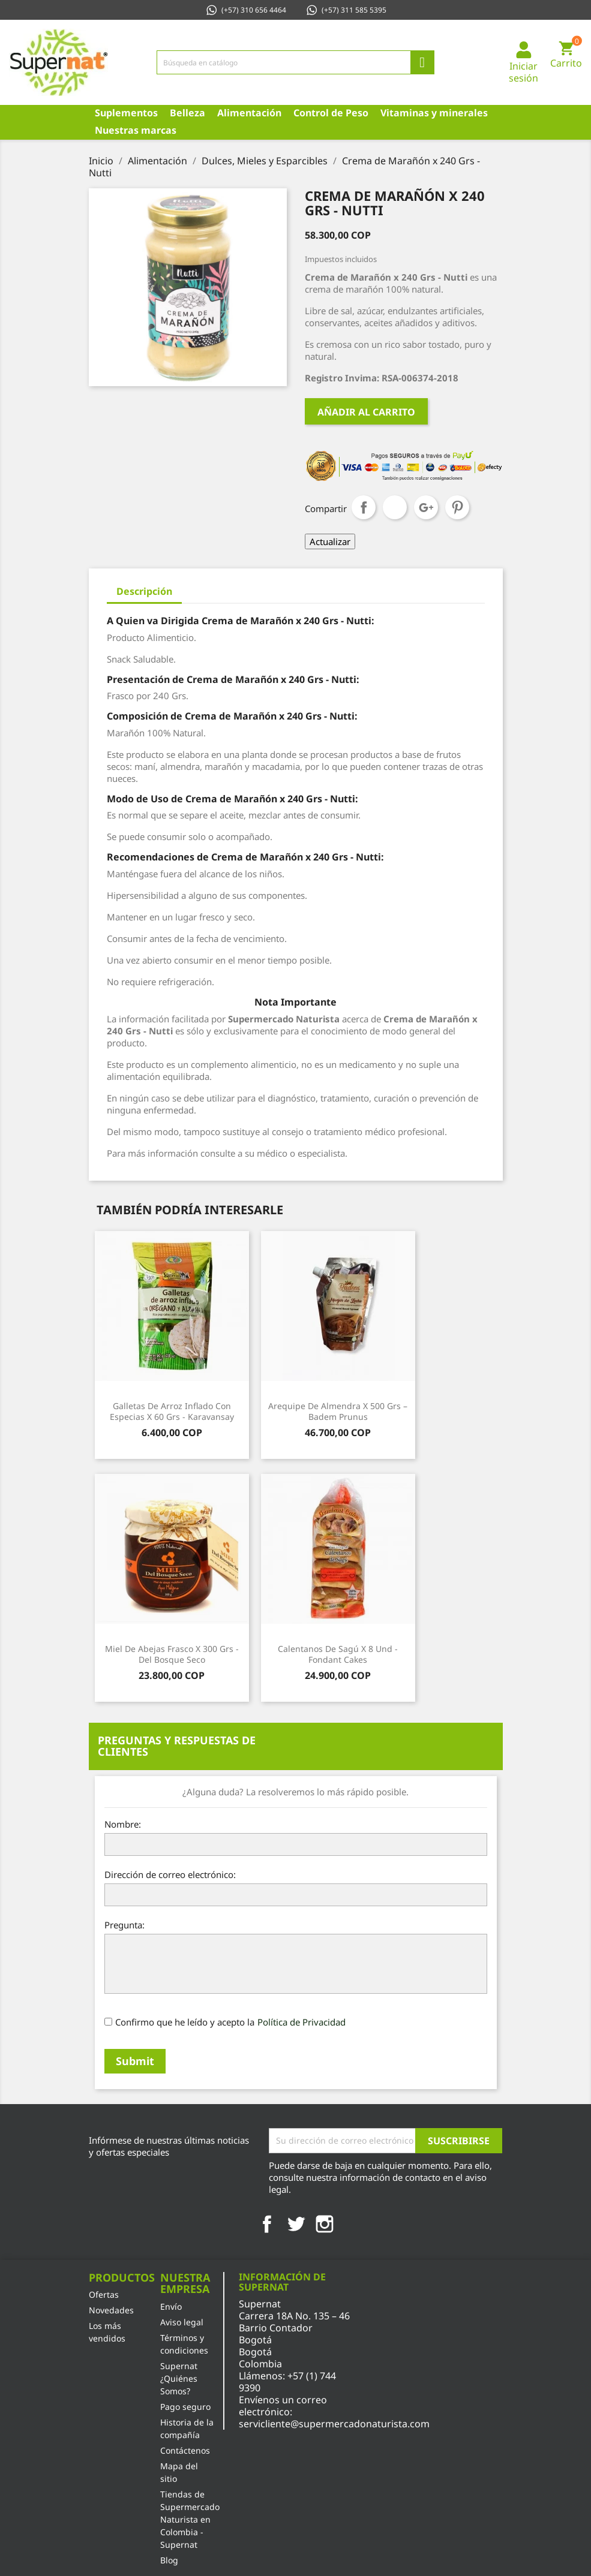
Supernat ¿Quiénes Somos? (178, 2378)
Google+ (426, 507)
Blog (169, 2560)
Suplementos (126, 112)
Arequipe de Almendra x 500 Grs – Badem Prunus (337, 1411)
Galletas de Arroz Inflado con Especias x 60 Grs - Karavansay (172, 1411)
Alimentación (249, 112)
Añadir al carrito (366, 412)
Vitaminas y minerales (434, 112)
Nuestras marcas (135, 130)
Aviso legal (181, 2322)
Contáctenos (185, 2450)
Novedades (111, 2310)
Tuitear (395, 507)
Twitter (296, 2224)
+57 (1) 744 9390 (287, 2381)
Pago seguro (185, 2406)
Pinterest (457, 507)
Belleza (187, 112)
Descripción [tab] (144, 591)
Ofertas (104, 2294)
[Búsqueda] (295, 62)
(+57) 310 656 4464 (245, 10)
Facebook (267, 2224)
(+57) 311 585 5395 (345, 10)
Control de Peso (330, 112)
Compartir (364, 507)
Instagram (325, 2224)
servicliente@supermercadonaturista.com (334, 2423)
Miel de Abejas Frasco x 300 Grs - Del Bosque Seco (172, 1654)
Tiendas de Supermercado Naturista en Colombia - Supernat (190, 2519)
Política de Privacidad (301, 2022)
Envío (171, 2306)
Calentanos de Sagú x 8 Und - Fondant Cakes (338, 1654)
